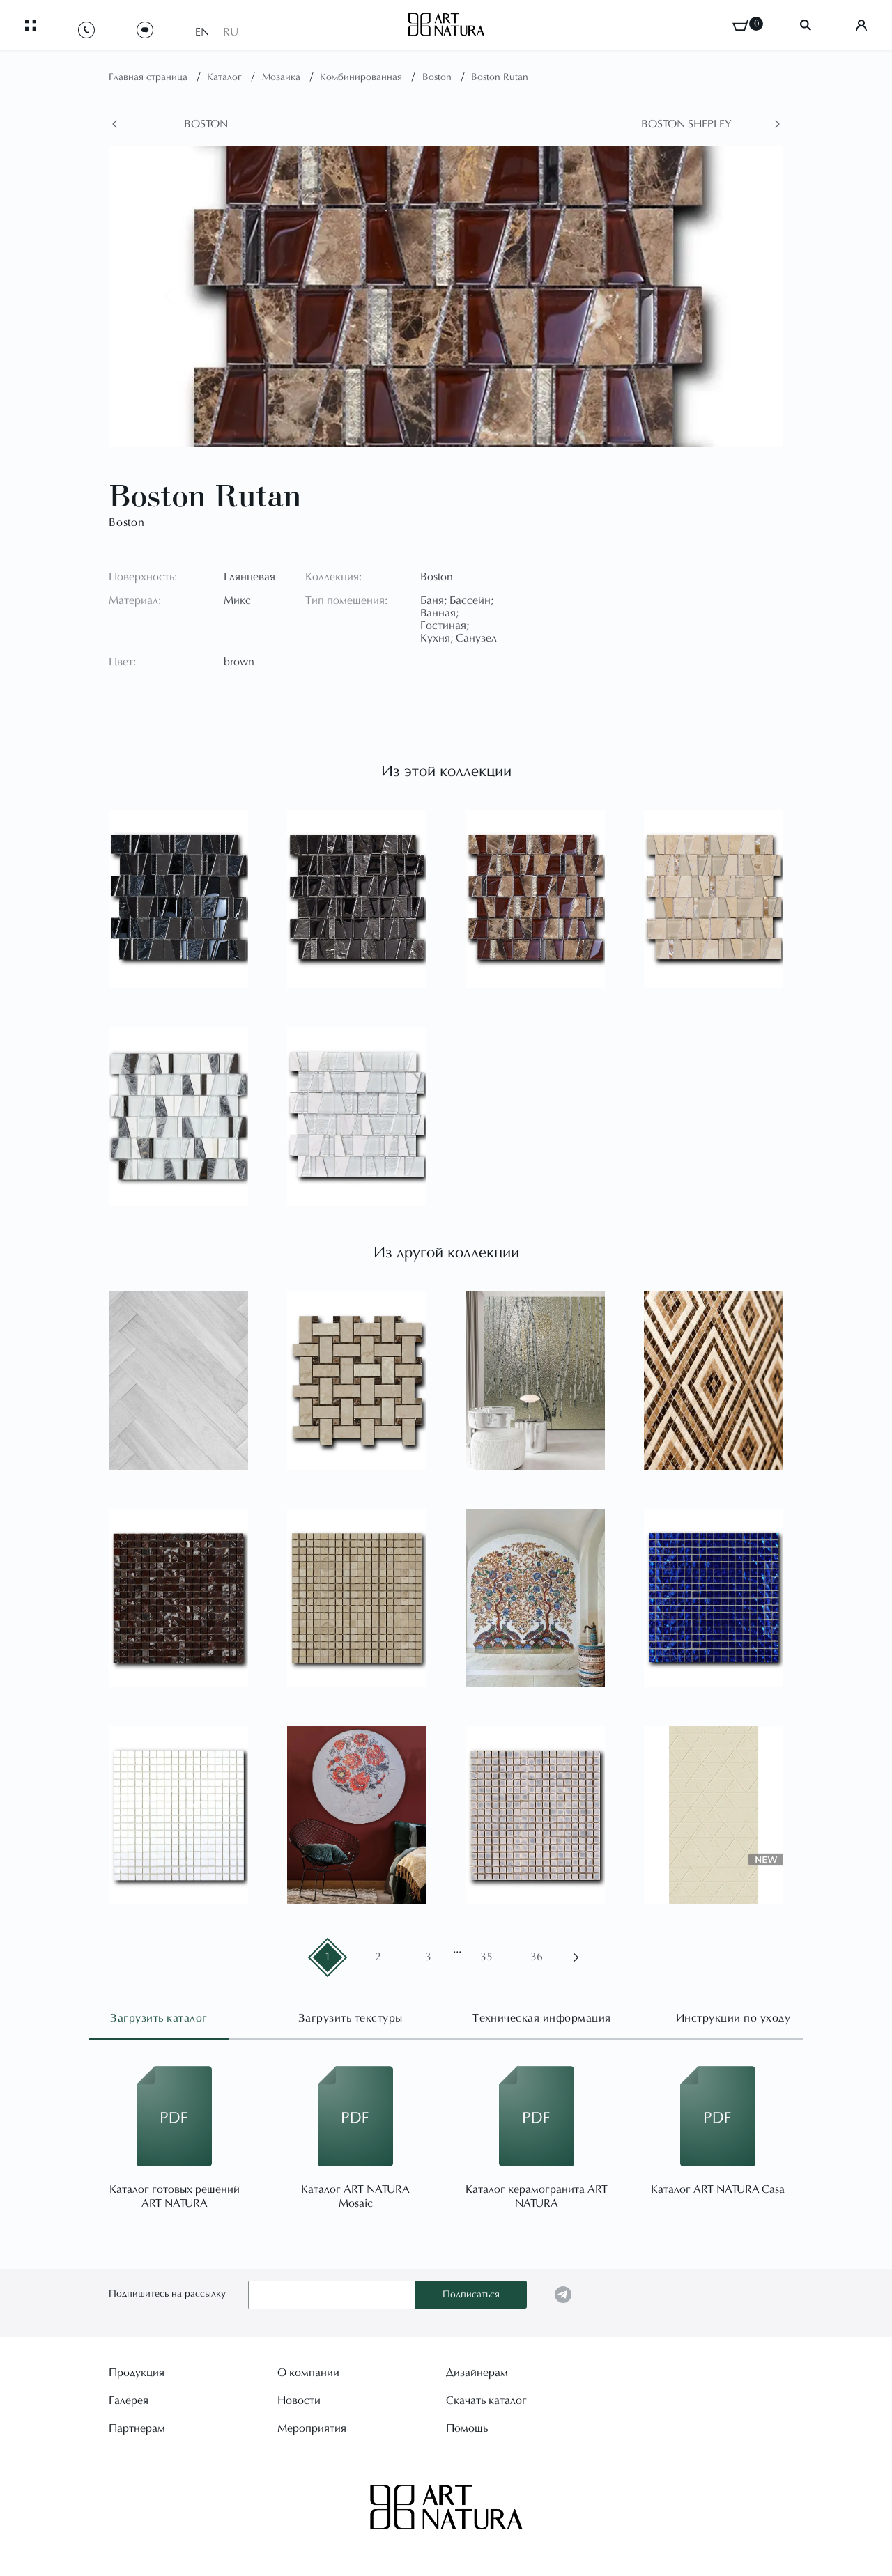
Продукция (136, 2372)
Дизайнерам (477, 2372)
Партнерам (137, 2428)
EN (202, 29)
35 (486, 1957)
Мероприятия (311, 2428)
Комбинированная (362, 78)
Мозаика (282, 78)
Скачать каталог (486, 2400)
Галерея (128, 2400)
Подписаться (471, 2295)
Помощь (467, 2428)
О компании (308, 2372)
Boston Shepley (686, 124)
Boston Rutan (499, 78)
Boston (438, 78)
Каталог (226, 78)
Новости (299, 2400)
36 (536, 1957)
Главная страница (149, 78)
